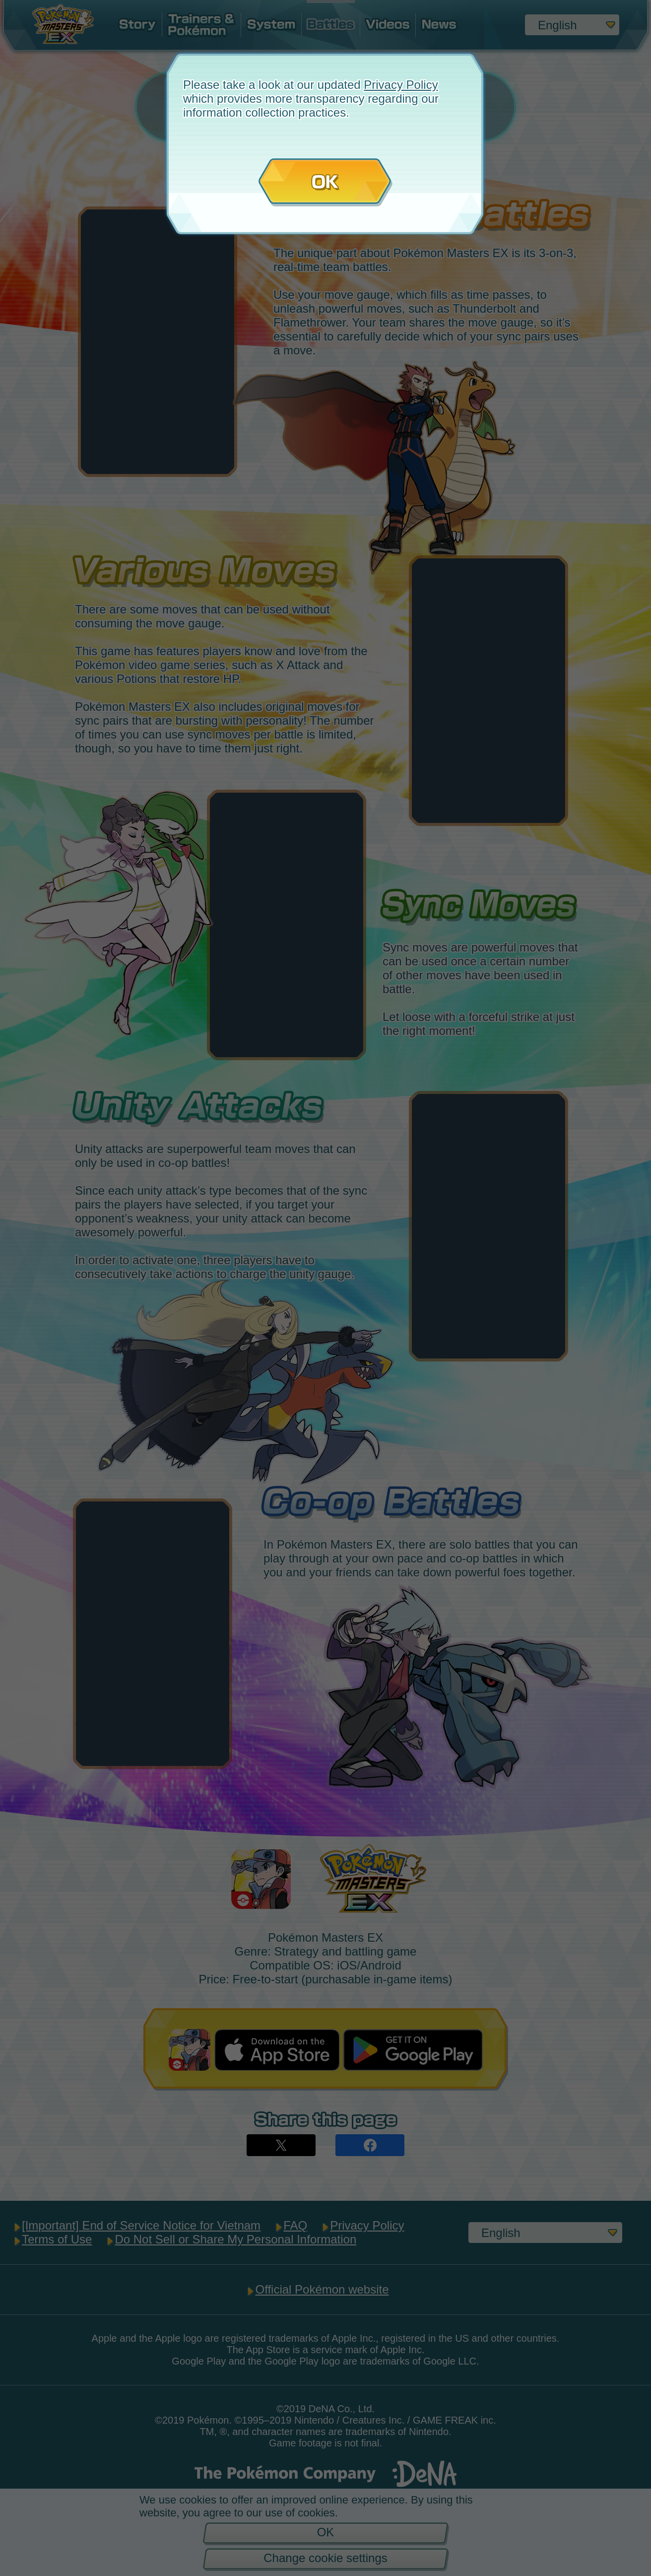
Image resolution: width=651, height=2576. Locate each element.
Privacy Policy (401, 84)
